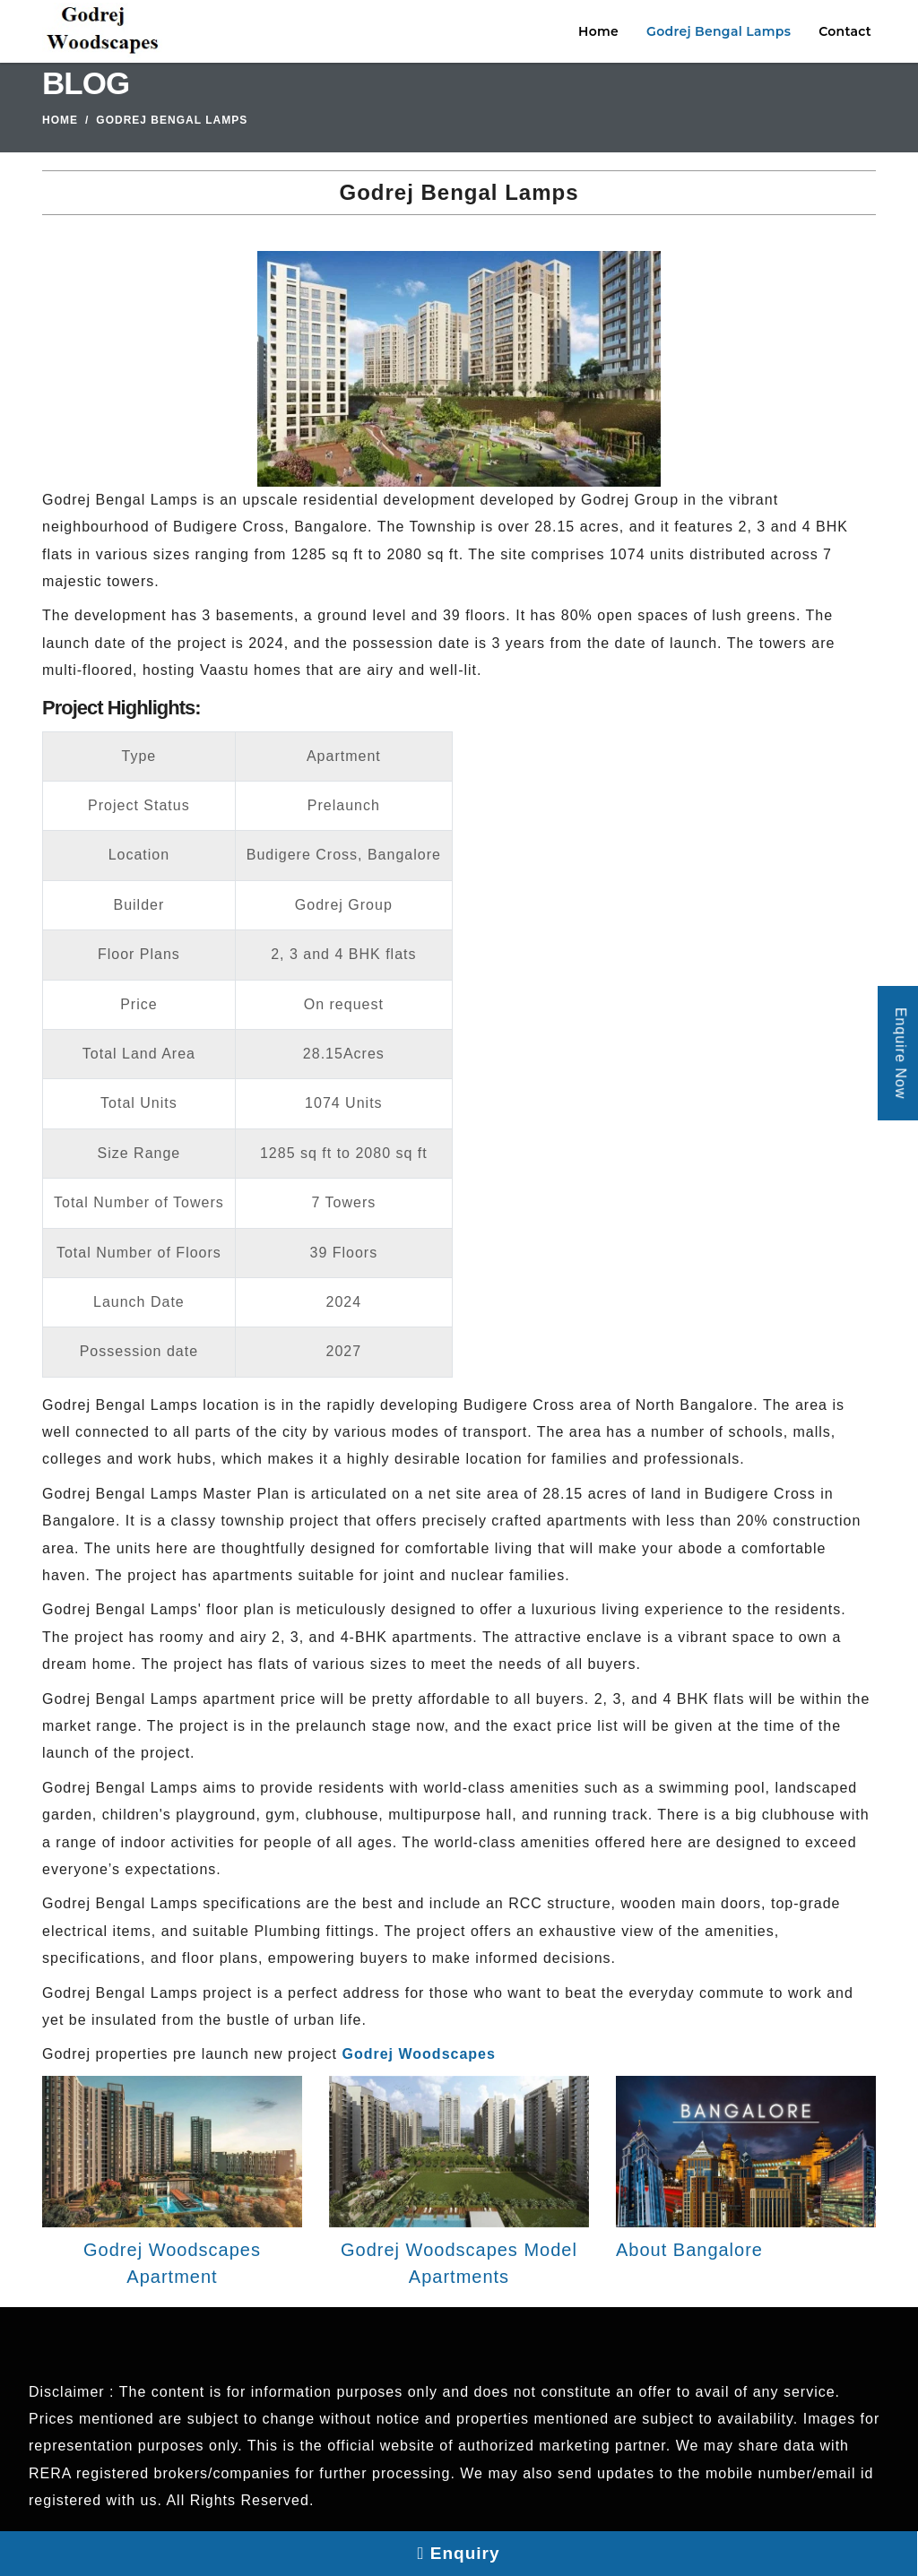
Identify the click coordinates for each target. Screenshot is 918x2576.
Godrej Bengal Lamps (718, 31)
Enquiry (459, 2553)
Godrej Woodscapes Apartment (172, 2263)
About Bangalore (689, 2250)
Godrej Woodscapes (419, 2054)
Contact (844, 31)
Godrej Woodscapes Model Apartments (459, 2263)
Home (598, 31)
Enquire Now (900, 1053)
